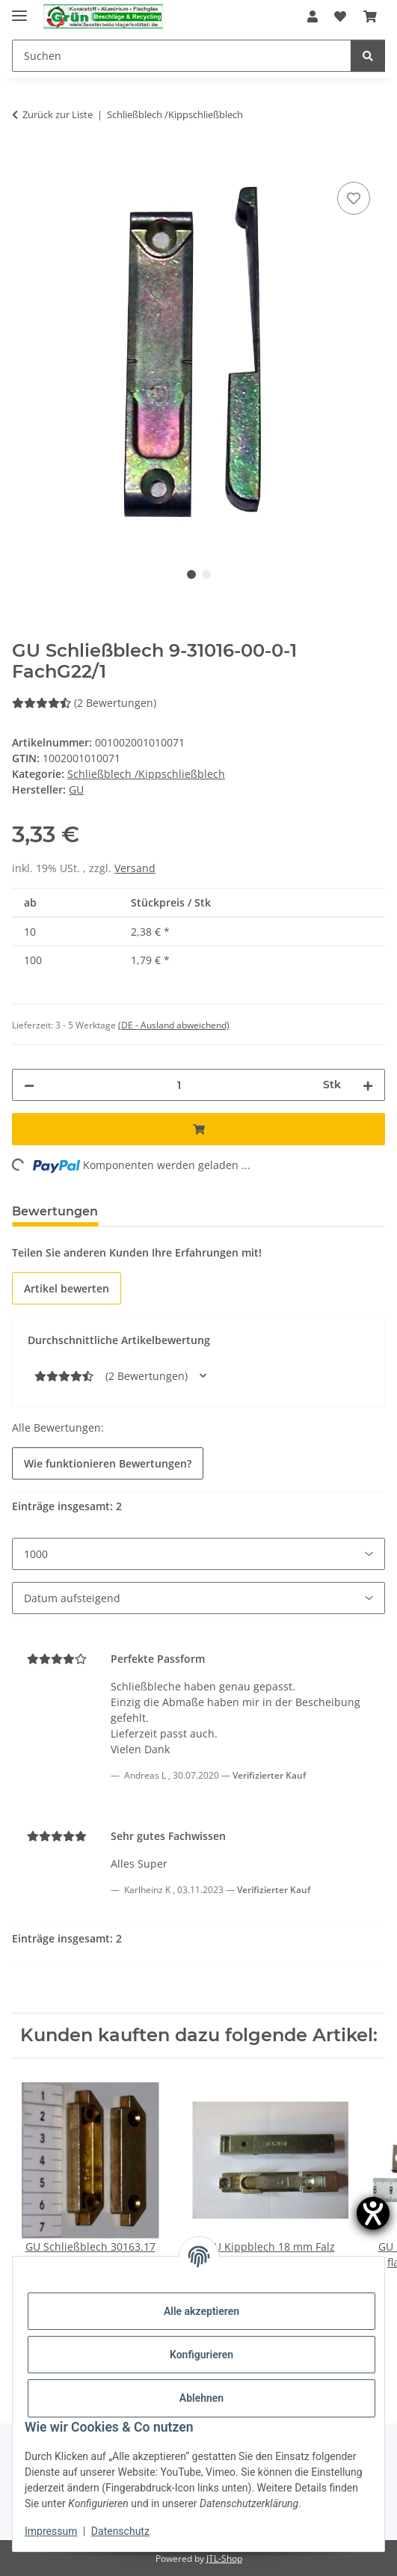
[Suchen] (181, 56)
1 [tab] (191, 574)
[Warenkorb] (370, 16)
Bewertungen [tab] (55, 1211)
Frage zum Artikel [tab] (177, 1211)
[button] (312, 16)
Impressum (51, 2531)
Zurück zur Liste (57, 114)
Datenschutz (120, 2531)
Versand (135, 868)
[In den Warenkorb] (24, 161)
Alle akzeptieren (201, 2311)
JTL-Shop (224, 2558)
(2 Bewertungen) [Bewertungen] (84, 703)
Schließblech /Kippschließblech (146, 774)
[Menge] (179, 1085)
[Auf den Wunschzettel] (353, 198)
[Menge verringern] (29, 1085)
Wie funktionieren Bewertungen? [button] (107, 1463)
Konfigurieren (201, 2355)
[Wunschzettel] (340, 16)
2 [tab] (206, 574)
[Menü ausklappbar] (19, 9)
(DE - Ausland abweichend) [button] (174, 1025)
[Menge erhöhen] (367, 1085)
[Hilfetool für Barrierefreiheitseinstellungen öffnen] (373, 2213)
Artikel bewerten (66, 1288)
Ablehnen (201, 2398)
